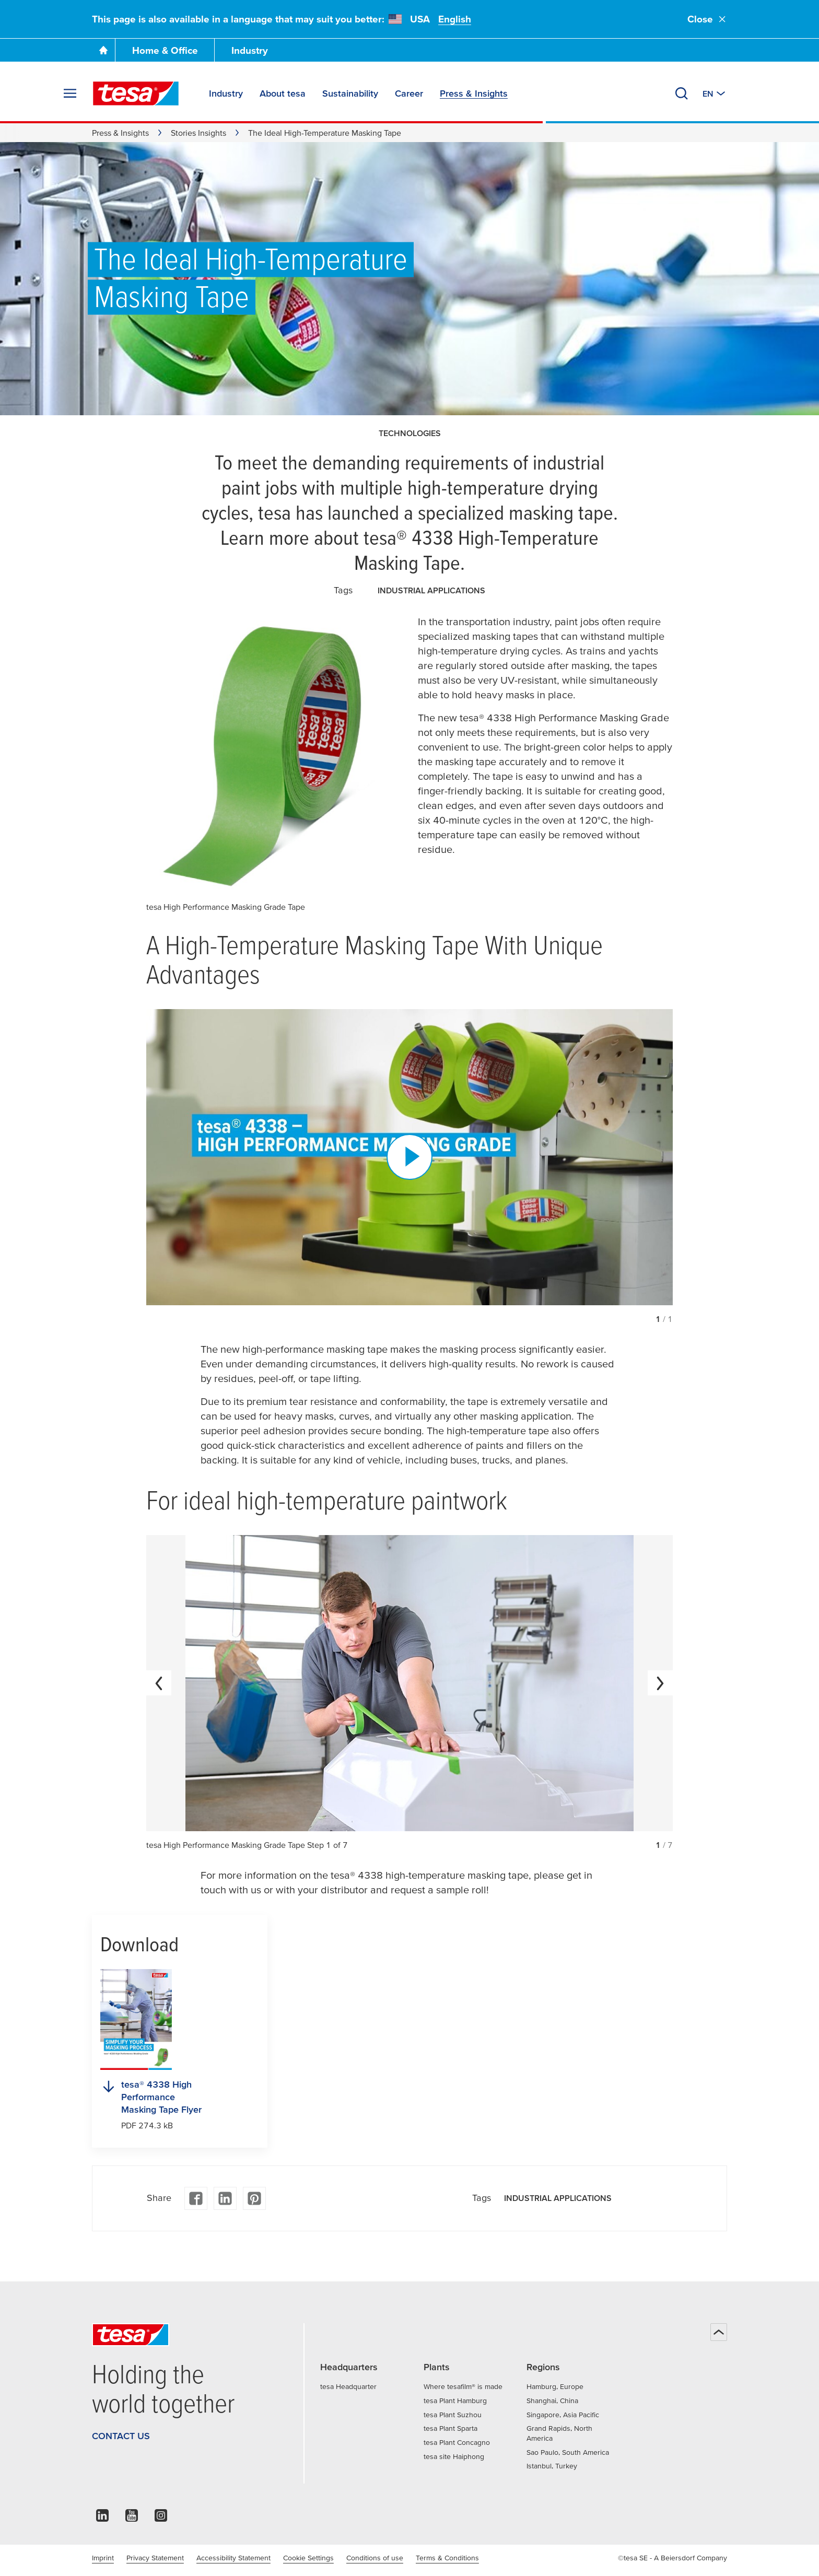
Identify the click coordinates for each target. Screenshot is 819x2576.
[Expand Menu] (69, 93)
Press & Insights (120, 132)
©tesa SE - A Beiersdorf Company (672, 2558)
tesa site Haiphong (454, 2456)
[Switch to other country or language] (715, 93)
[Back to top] (718, 2332)
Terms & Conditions (447, 2558)
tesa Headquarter (348, 2386)
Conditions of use (374, 2558)
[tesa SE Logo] (136, 93)
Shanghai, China (552, 2400)
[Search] (681, 93)
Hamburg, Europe (554, 2386)
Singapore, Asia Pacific (562, 2414)
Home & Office (165, 50)
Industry (249, 50)
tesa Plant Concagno (457, 2442)
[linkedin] (102, 2518)
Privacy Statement (155, 2558)
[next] (660, 1682)
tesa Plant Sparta (450, 2428)
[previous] (158, 1682)
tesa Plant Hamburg (455, 2400)
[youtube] (131, 2518)
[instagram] (160, 2518)
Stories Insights (198, 132)
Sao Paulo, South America (567, 2452)
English (454, 19)
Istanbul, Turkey (551, 2466)
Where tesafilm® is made (463, 2386)
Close (707, 19)
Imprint (103, 2558)
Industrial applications (431, 590)
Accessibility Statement (233, 2558)
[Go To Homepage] (103, 50)
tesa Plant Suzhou (453, 2414)
